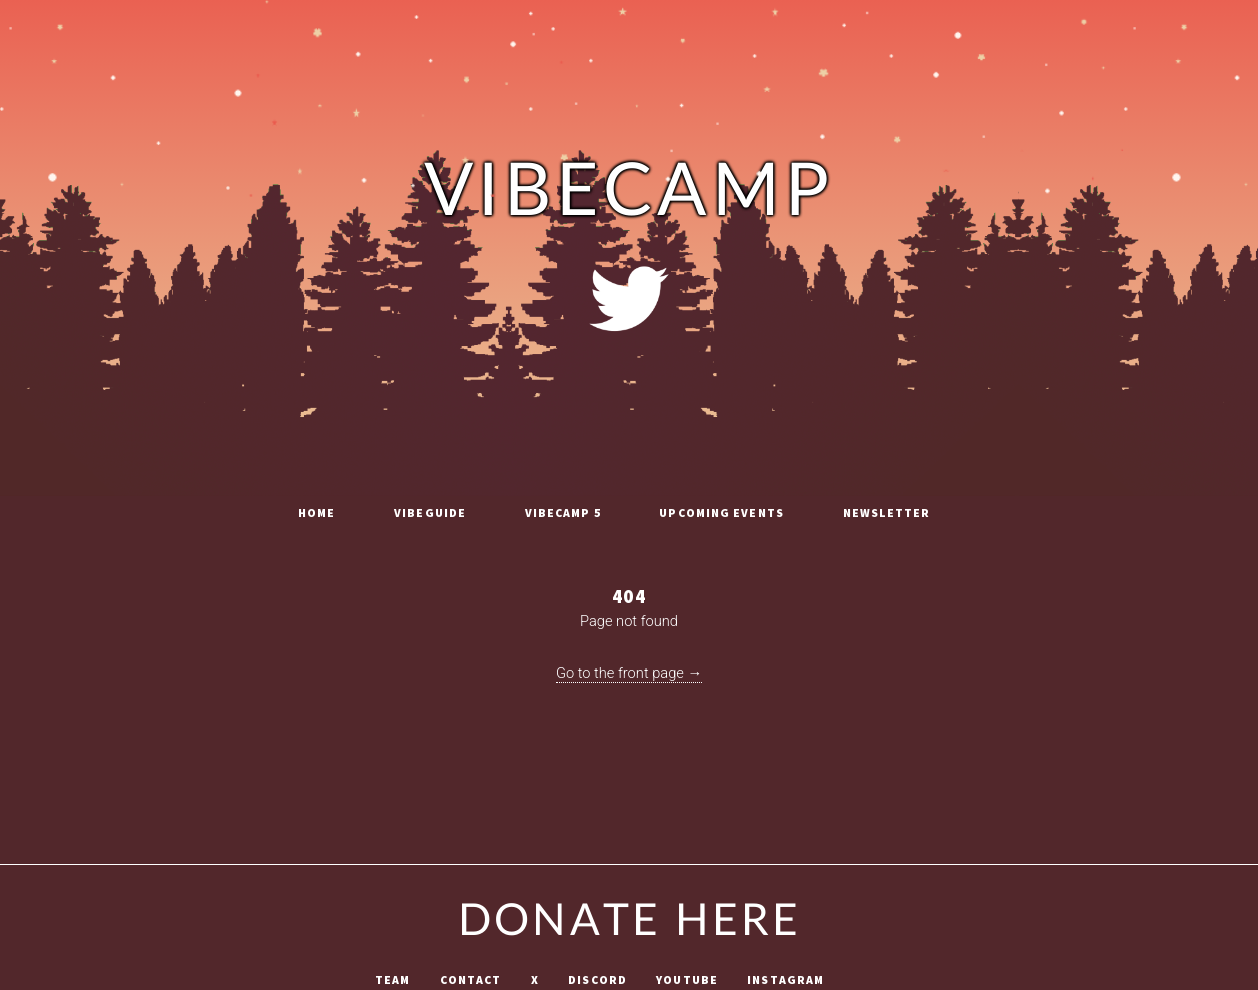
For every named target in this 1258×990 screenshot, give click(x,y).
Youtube (687, 980)
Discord (597, 980)
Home (316, 512)
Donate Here (629, 922)
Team (392, 980)
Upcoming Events (721, 512)
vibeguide (430, 512)
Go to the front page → (629, 673)
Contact (471, 980)
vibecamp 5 (563, 512)
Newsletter (887, 512)
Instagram (785, 980)
